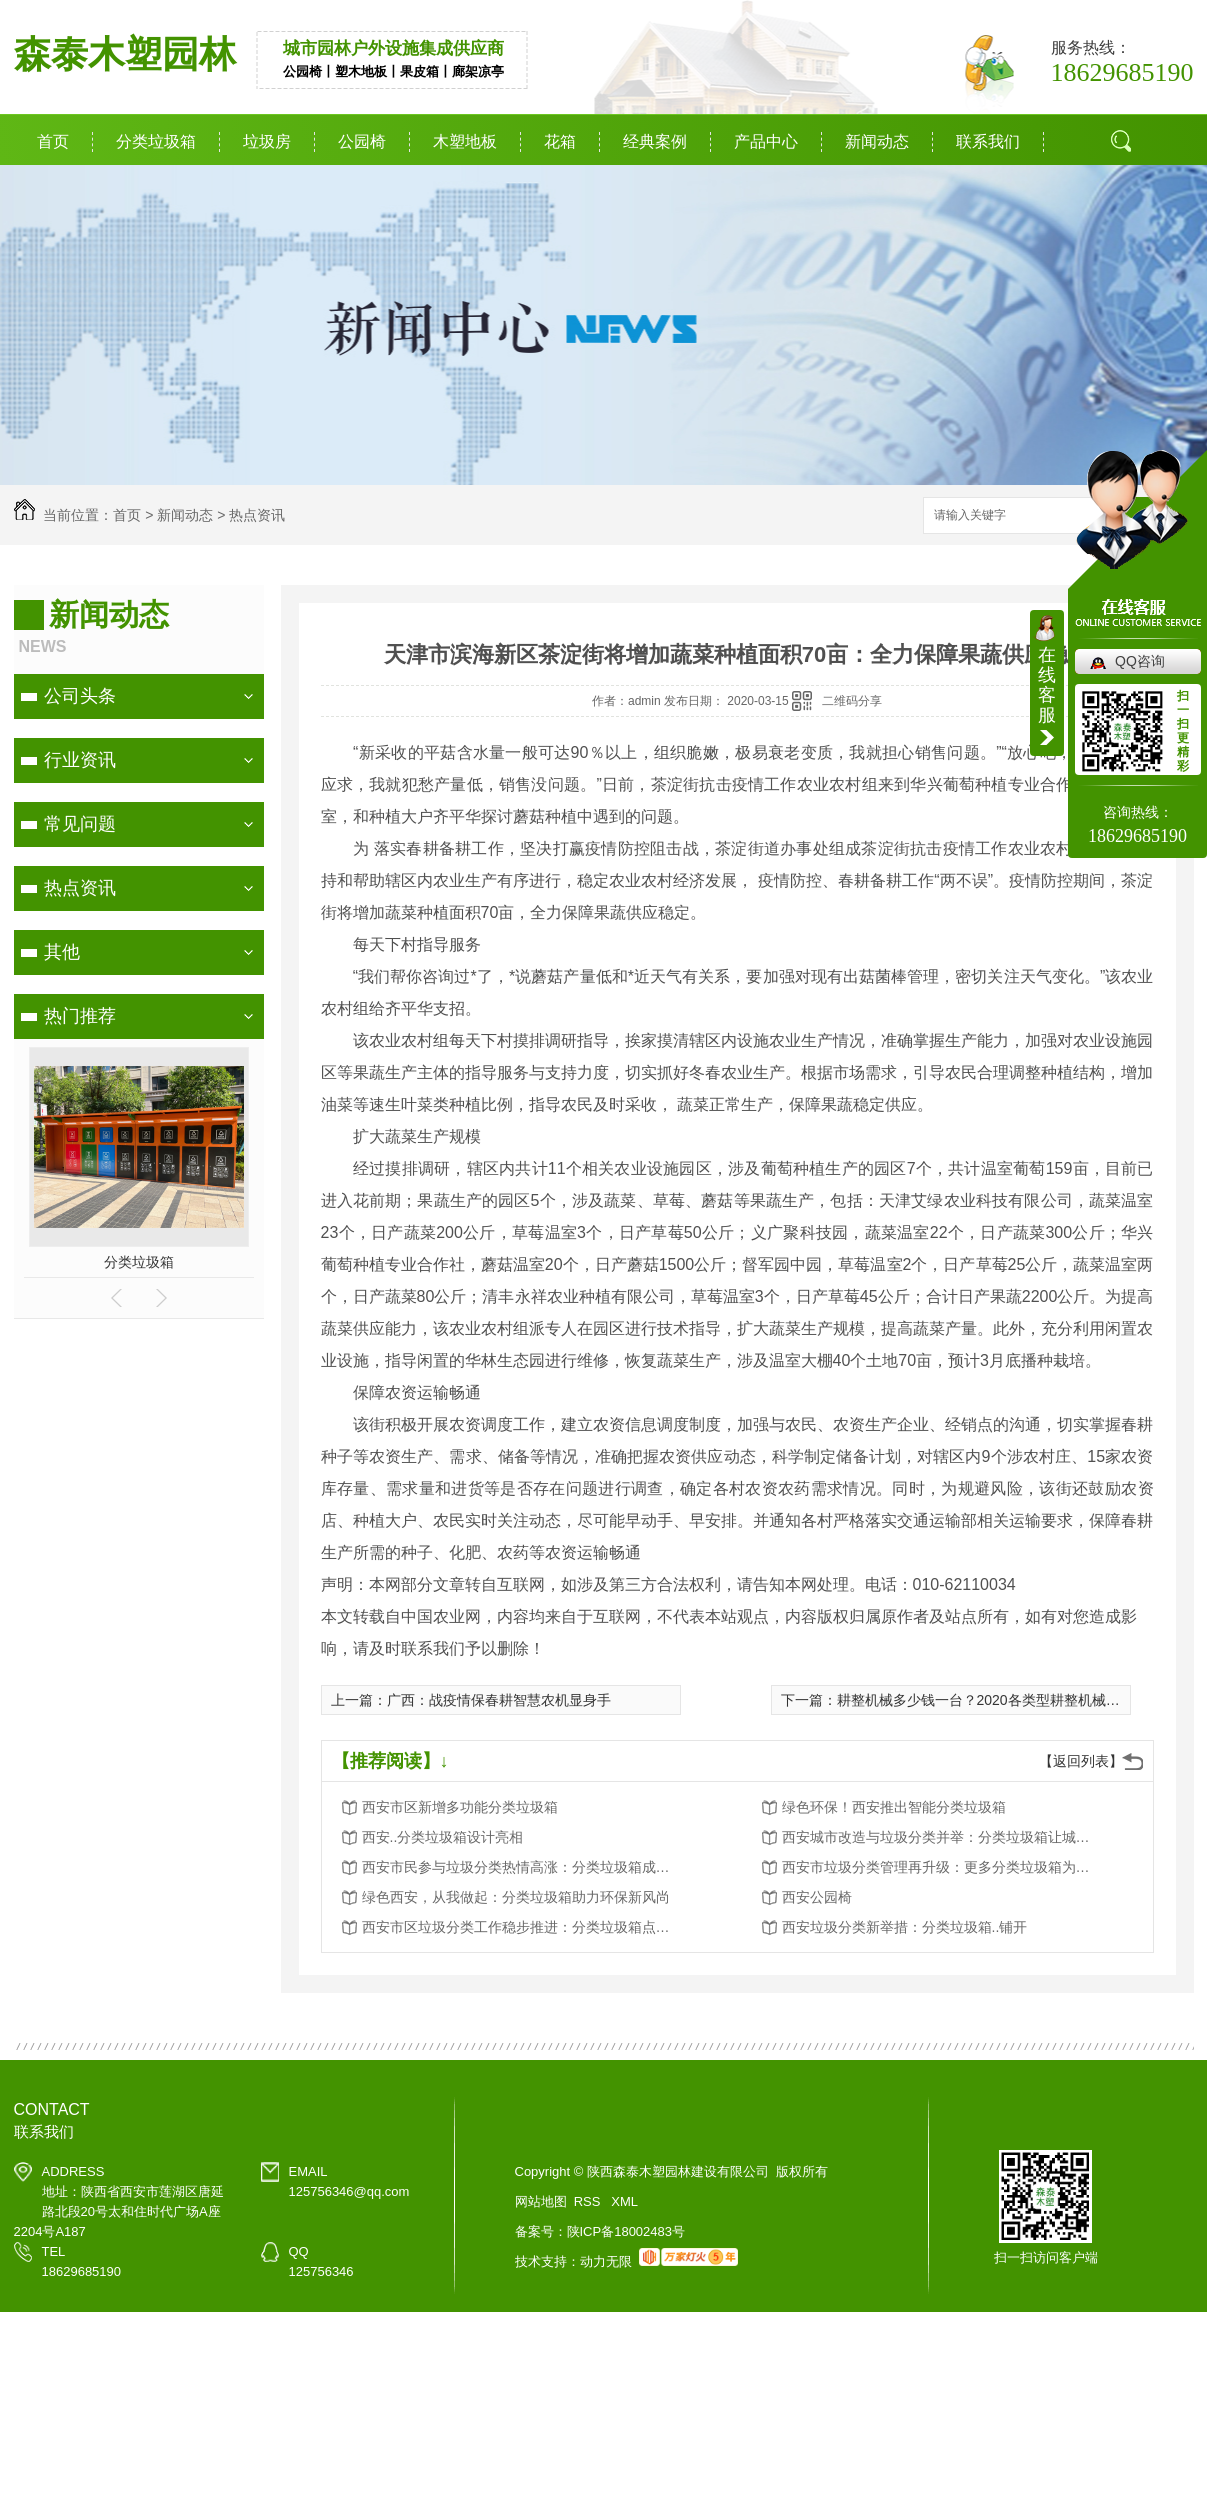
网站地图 (541, 2201)
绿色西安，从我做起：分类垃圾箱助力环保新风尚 (516, 1897)
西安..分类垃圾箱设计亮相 (443, 1837)
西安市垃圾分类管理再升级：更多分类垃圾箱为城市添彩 (942, 1867)
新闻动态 (877, 141)
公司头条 (80, 696)
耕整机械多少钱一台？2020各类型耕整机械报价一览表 (1006, 1700)
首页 (53, 141)
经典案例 (655, 141)
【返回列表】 (1081, 1761)
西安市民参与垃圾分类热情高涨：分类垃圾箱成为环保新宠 (522, 1867)
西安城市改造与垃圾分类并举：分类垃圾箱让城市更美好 (942, 1837)
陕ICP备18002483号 (626, 2231)
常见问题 (80, 824)
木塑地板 (465, 141)
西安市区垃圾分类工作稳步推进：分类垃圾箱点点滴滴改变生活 (522, 1927)
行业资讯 (80, 760)
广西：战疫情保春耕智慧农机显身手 (499, 1700)
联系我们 (988, 141)
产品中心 (766, 141)
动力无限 (606, 2261)
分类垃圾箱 (156, 141)
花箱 (560, 141)
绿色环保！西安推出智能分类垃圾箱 (894, 1807)
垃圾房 (267, 141)
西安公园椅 (817, 1897)
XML (624, 2201)
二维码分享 (852, 701)
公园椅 (362, 141)
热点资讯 (257, 515)
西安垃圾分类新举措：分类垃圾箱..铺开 (905, 1927)
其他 (62, 952)
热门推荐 (80, 1016)
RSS (589, 2201)
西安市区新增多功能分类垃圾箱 (460, 1807)
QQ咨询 (1140, 661)
